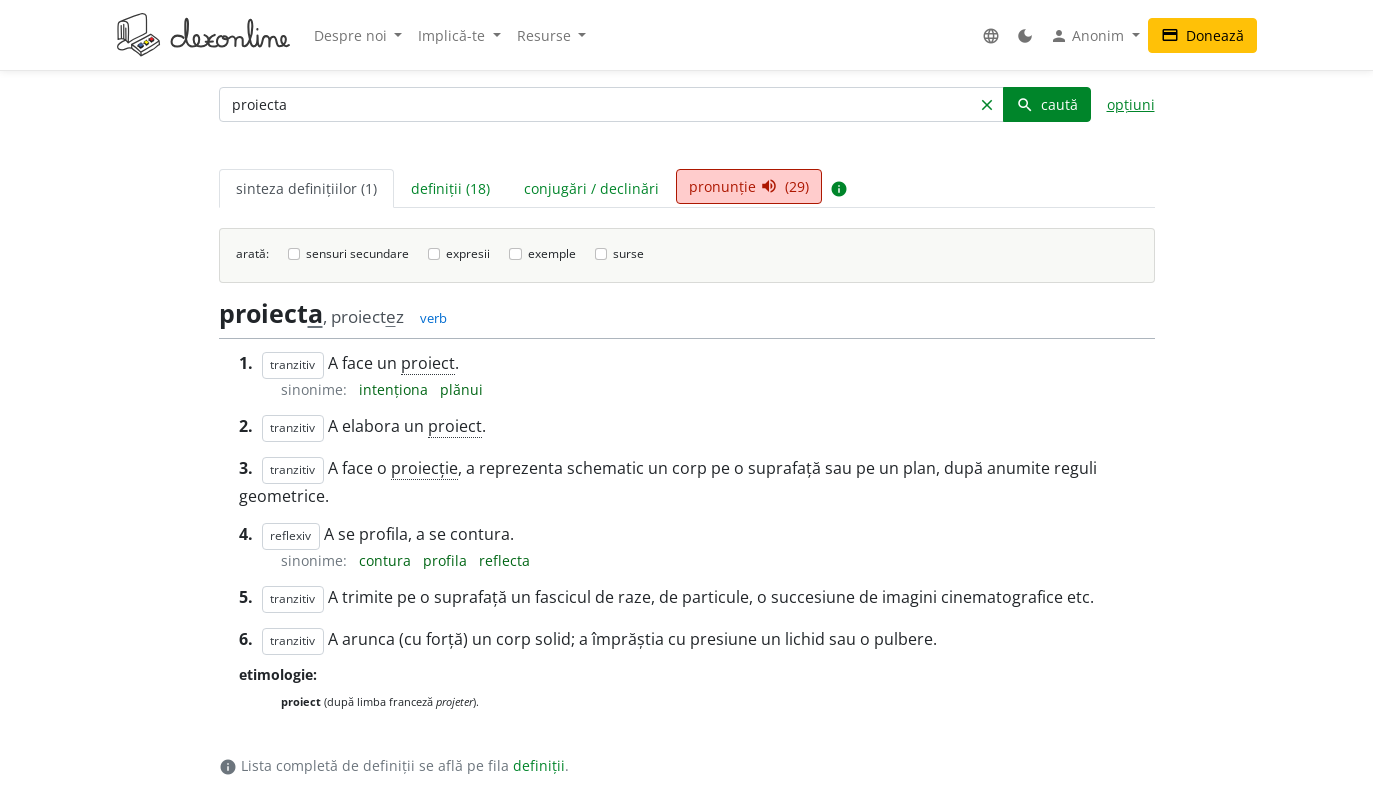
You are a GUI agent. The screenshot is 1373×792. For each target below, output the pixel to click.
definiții (539, 765)
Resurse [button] (546, 35)
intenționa (395, 389)
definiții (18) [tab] (450, 188)
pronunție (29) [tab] (749, 186)
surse (628, 253)
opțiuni (1131, 104)
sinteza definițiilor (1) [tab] (306, 188)
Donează (1202, 35)
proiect (428, 363)
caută (1047, 104)
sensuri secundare (357, 253)
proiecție (424, 468)
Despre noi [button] (352, 35)
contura (387, 560)
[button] (991, 35)
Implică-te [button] (453, 35)
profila (447, 560)
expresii (468, 253)
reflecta (504, 560)
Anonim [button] (1089, 36)
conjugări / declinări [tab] (591, 188)
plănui (461, 389)
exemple (552, 253)
